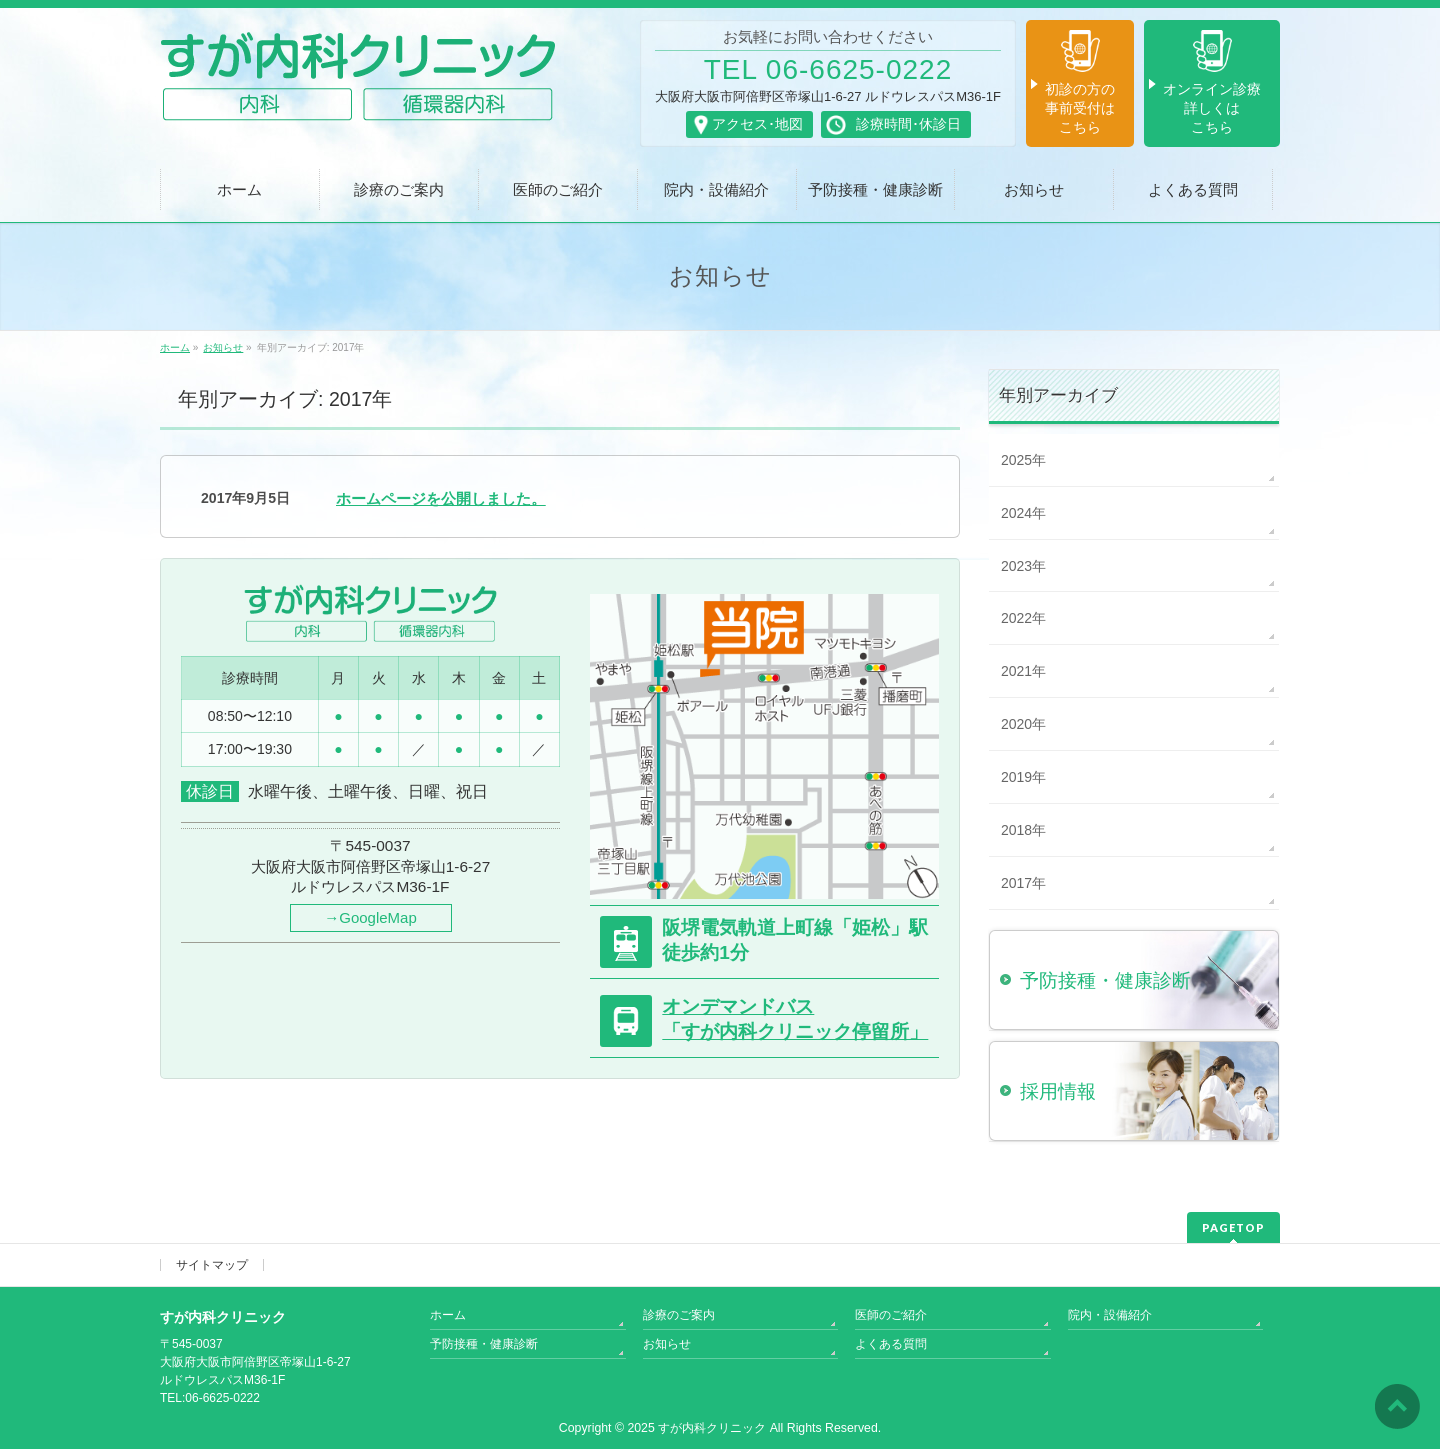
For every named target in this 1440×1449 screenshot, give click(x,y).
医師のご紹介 (891, 1315)
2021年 (1023, 671)
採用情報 (1058, 1091)
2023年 (1023, 566)
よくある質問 (891, 1344)
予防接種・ (1105, 980)
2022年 (1023, 618)
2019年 (1023, 777)
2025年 (1023, 460)
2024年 (1023, 513)
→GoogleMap (370, 917)
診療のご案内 (679, 1315)
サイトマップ (212, 1265)
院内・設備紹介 (1110, 1315)
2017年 (1023, 883)
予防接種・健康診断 (484, 1344)
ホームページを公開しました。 (441, 498)
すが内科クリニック (712, 1428)
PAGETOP (1233, 1227)
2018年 (1023, 830)
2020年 (1023, 724)
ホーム (448, 1315)
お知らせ (667, 1344)
